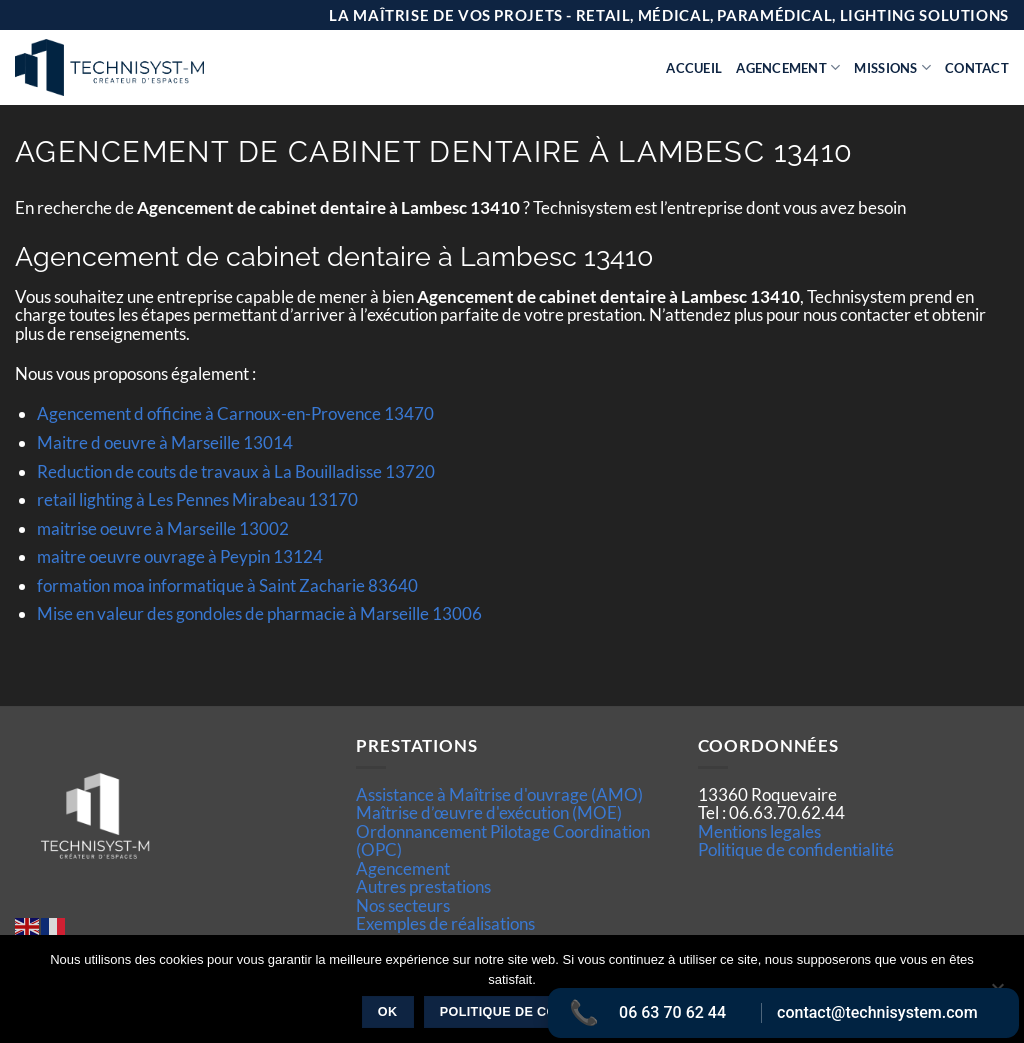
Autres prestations (423, 886)
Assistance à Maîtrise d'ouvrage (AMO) (499, 794)
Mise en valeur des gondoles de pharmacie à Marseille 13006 (259, 613)
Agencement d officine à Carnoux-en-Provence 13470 (235, 413)
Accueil (694, 68)
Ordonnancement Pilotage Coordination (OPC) (503, 840)
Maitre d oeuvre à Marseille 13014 (165, 442)
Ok (388, 1012)
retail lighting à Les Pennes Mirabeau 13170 (197, 499)
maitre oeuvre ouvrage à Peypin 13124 (180, 556)
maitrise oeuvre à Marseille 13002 (163, 528)
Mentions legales (759, 831)
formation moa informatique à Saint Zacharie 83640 (227, 585)
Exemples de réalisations (445, 923)
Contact (977, 68)
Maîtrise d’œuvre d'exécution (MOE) (489, 812)
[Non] (997, 995)
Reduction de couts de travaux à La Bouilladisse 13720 (236, 471)
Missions (892, 67)
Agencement (788, 67)
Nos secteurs (403, 905)
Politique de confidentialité (796, 849)
